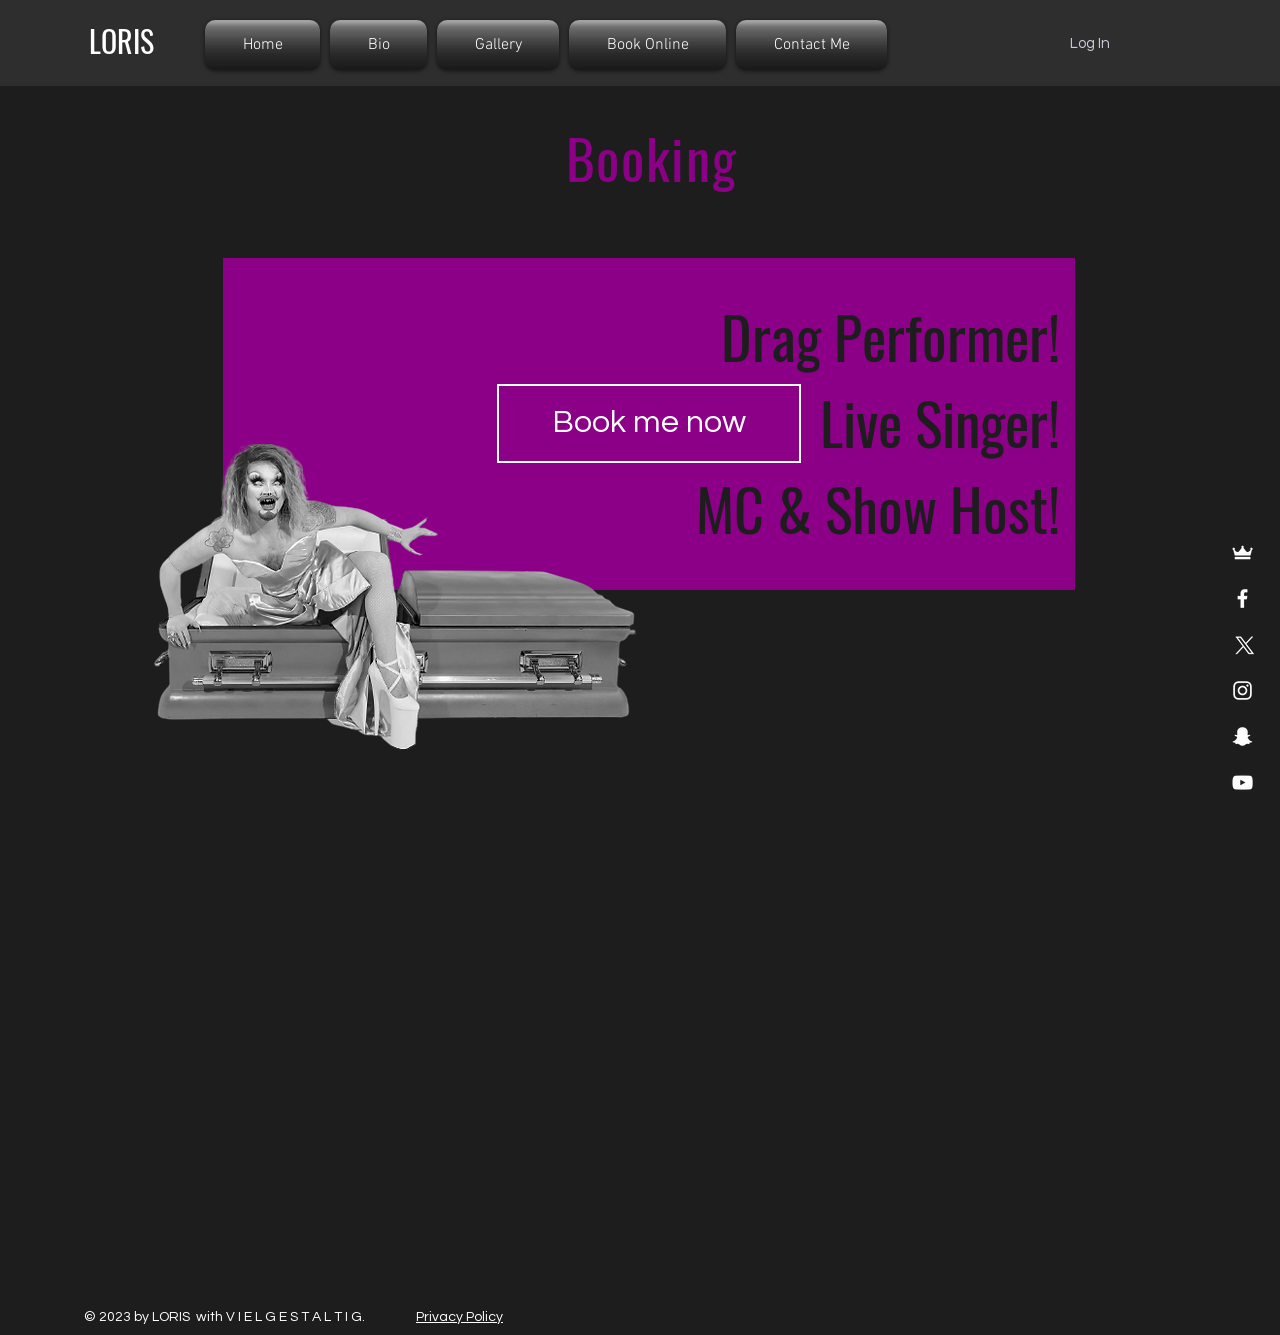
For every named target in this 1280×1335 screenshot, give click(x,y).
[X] (1242, 644)
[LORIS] (121, 41)
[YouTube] (1242, 782)
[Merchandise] (1242, 552)
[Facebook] (1242, 598)
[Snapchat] (1242, 736)
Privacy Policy (459, 1317)
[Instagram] (1242, 690)
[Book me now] (649, 423)
